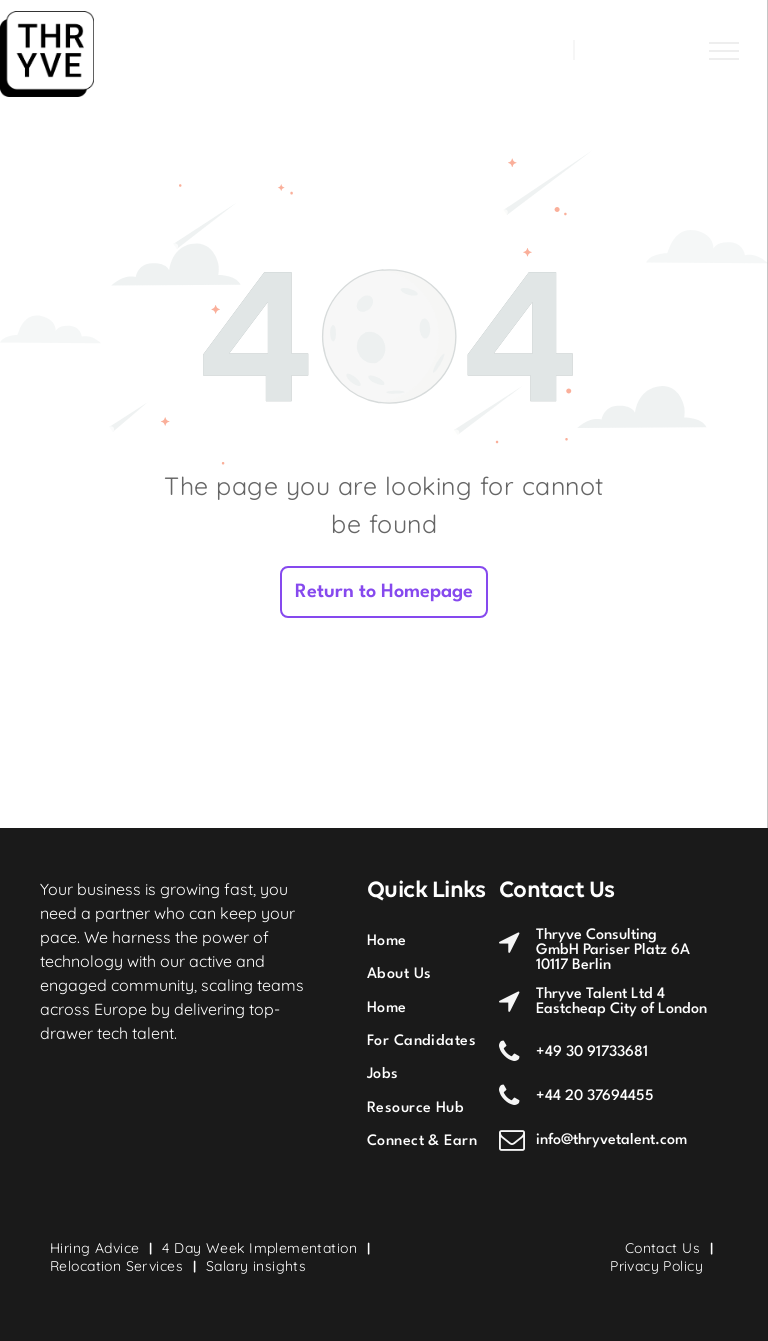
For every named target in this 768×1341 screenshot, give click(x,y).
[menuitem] (440, 940)
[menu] (724, 51)
